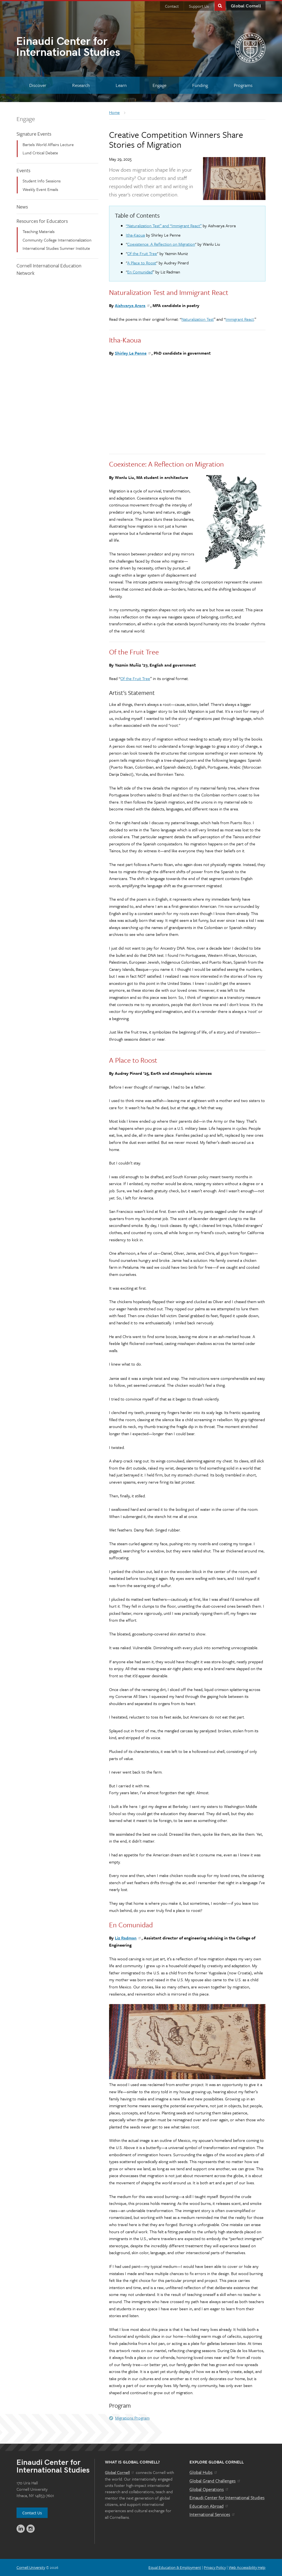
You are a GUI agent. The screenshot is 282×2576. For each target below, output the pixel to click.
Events (23, 170)
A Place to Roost (141, 263)
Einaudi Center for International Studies (227, 2497)
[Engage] (159, 85)
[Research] (81, 85)
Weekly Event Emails (40, 189)
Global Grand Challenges (215, 2481)
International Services (212, 2514)
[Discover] (38, 85)
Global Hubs (203, 2472)
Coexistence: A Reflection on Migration (161, 244)
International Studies (78, 47)
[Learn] (121, 85)
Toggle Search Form (220, 5)
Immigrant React (240, 319)
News (22, 206)
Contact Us (32, 2512)
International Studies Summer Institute (56, 248)
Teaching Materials (39, 231)
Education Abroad (209, 2506)
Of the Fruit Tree (142, 253)
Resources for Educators (42, 220)
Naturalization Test (197, 319)
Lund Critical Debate (40, 153)
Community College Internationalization (57, 240)
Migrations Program (132, 2418)
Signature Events (34, 133)
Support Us (199, 6)
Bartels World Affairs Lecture (48, 144)
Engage (26, 118)
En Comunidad (140, 272)
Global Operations (209, 2489)
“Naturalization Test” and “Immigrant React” (164, 226)
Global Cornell (246, 6)
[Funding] (200, 85)
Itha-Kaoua (135, 235)
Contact (172, 6)
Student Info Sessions (42, 181)
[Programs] (243, 85)
